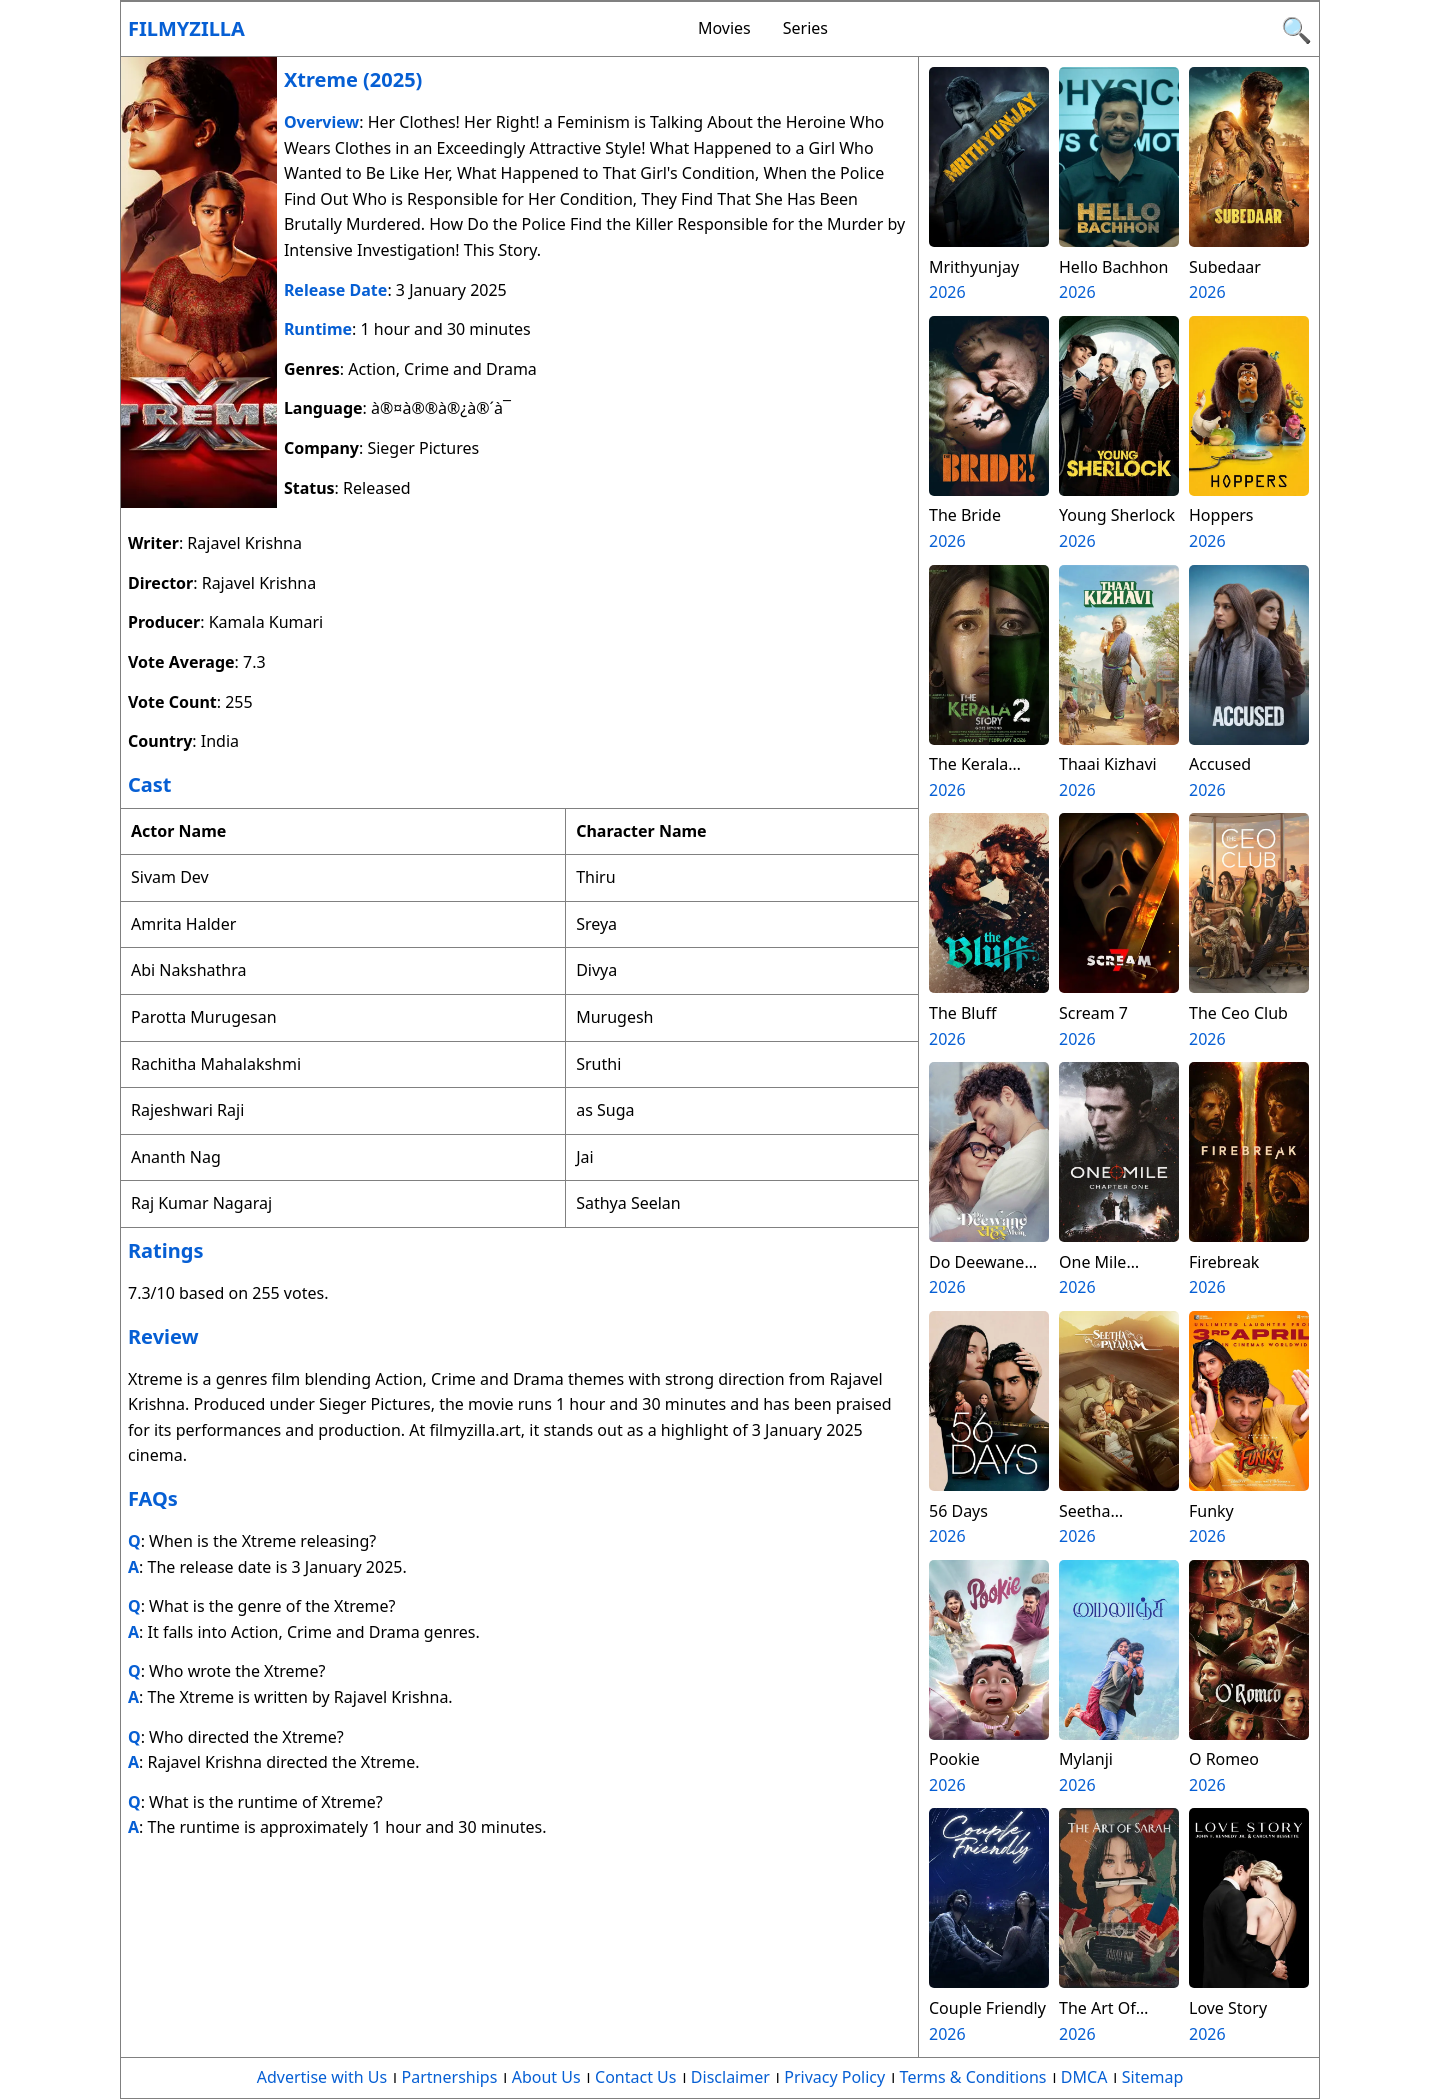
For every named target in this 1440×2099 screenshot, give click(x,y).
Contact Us (635, 2077)
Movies (724, 28)
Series (805, 28)
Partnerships (450, 2077)
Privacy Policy (834, 2077)
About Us (546, 2077)
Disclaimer (730, 2077)
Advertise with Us (322, 2077)
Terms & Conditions (973, 2077)
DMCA (1084, 2077)
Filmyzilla (186, 28)
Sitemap (1153, 2077)
